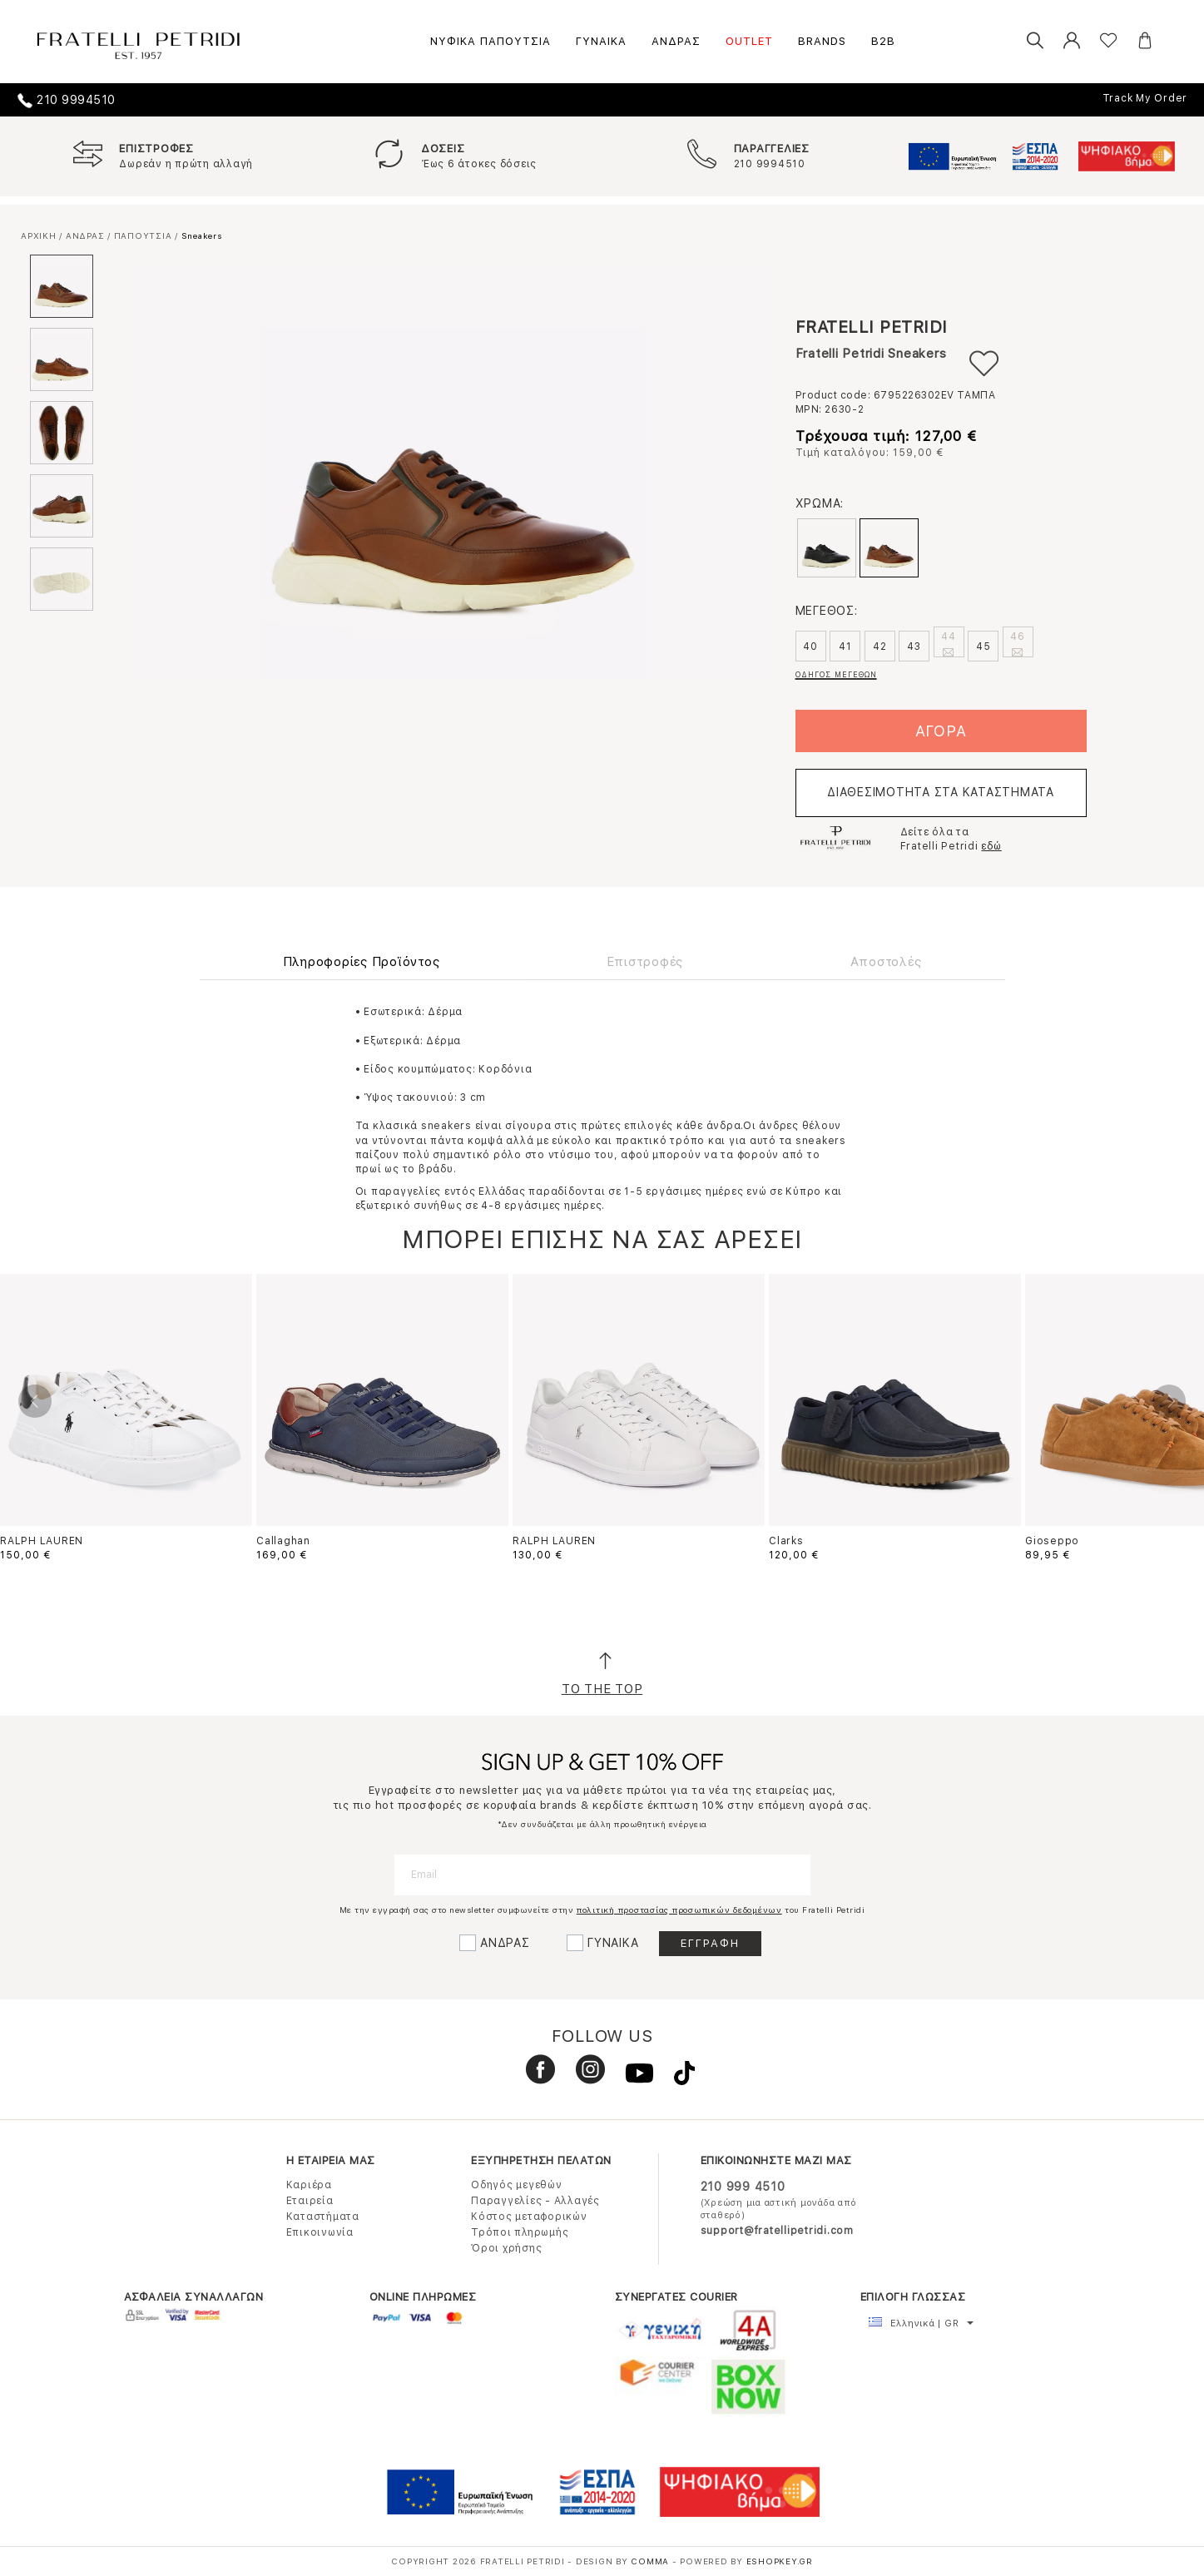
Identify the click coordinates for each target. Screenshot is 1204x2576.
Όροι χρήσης (506, 2248)
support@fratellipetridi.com (777, 2231)
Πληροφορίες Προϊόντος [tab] (361, 961)
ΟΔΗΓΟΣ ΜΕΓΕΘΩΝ (836, 674)
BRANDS (822, 41)
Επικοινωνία (320, 2232)
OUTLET (749, 41)
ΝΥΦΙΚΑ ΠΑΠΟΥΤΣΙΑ (490, 41)
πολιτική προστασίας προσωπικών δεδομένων (679, 1910)
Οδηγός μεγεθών (516, 2185)
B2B (883, 41)
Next (1169, 1401)
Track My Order (1145, 98)
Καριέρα (309, 2185)
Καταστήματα (322, 2216)
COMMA (651, 2561)
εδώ (991, 846)
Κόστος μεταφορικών (529, 2216)
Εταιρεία (310, 2201)
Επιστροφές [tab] (645, 961)
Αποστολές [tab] (886, 961)
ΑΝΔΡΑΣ (676, 41)
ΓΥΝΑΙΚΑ (601, 41)
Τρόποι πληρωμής (519, 2232)
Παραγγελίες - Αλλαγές (535, 2201)
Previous (35, 1401)
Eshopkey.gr (779, 2561)
